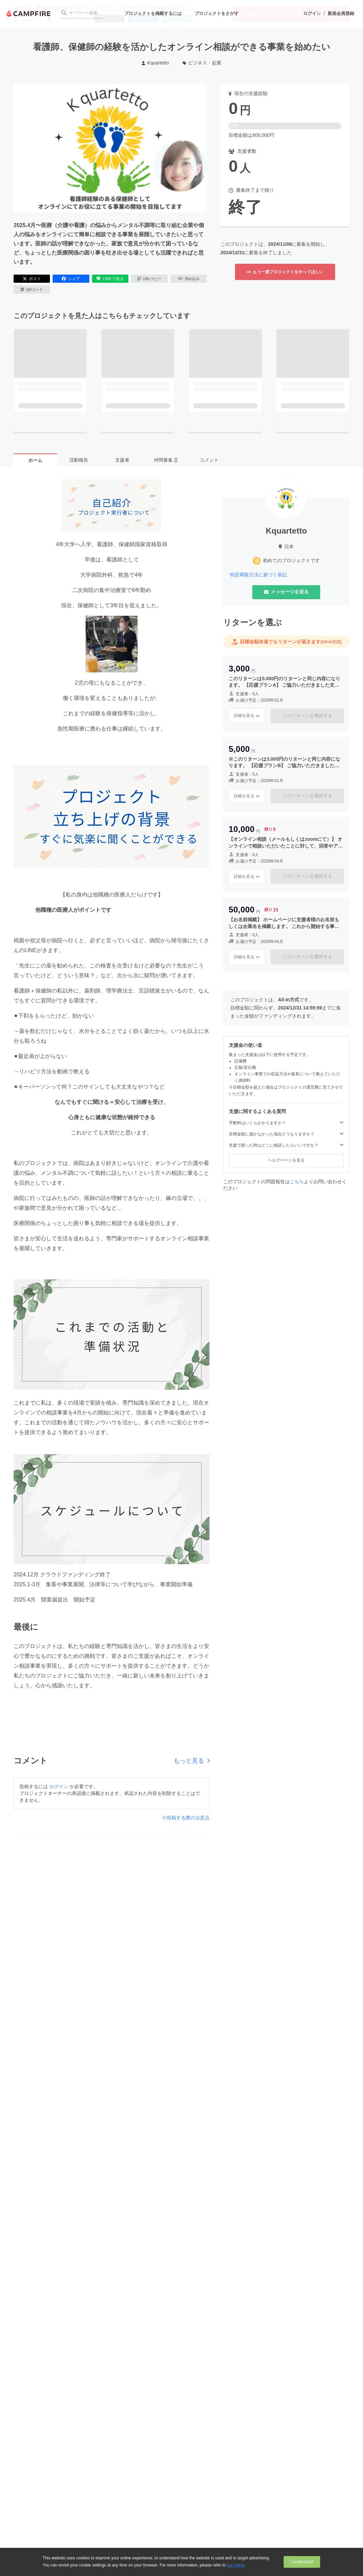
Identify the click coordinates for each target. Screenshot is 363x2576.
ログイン (312, 13)
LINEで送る (110, 278)
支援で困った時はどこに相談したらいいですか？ (286, 1145)
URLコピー (150, 279)
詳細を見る (247, 715)
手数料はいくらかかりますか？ (286, 1122)
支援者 (122, 460)
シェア (71, 278)
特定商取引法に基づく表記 (258, 574)
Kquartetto (155, 63)
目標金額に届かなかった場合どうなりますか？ (286, 1133)
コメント (209, 460)
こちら (297, 1181)
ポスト (32, 278)
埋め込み (189, 279)
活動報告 (78, 460)
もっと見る (192, 1760)
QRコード (32, 290)
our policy (235, 2565)
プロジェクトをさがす (217, 13)
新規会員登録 (341, 13)
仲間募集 (166, 460)
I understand (302, 2561)
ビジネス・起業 (202, 63)
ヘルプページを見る (286, 1160)
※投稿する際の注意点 (186, 1817)
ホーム (35, 460)
